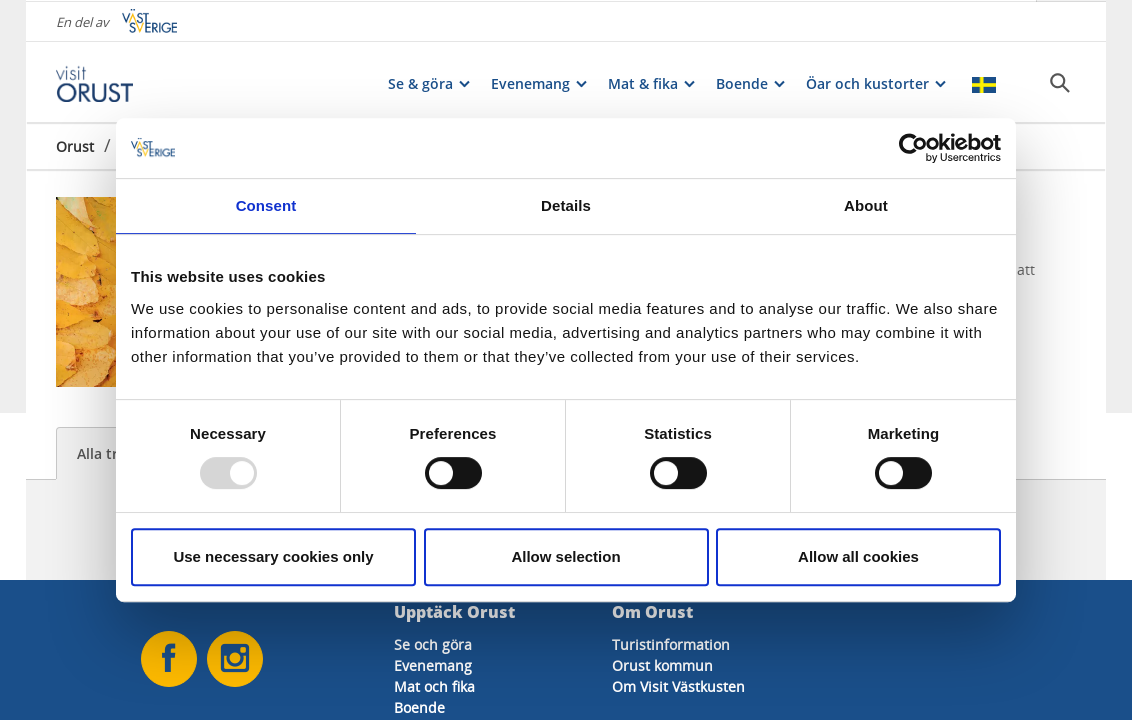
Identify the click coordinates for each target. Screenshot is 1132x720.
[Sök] (1060, 81)
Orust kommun (662, 665)
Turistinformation (671, 644)
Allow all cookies (858, 556)
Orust (75, 144)
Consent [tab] (266, 205)
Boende (419, 707)
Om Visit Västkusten (678, 686)
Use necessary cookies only (273, 556)
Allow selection (565, 556)
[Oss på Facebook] (169, 659)
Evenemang (433, 665)
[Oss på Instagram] (235, 659)
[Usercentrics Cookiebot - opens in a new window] (913, 148)
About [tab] (866, 205)
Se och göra (433, 644)
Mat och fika (434, 686)
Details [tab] (566, 205)
